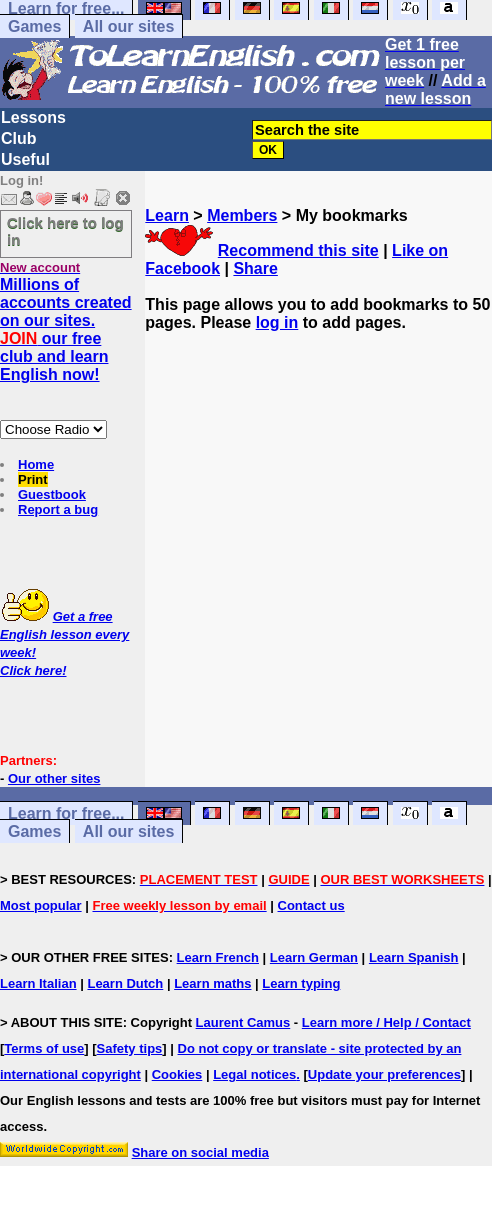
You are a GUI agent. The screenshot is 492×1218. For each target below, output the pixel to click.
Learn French (218, 957)
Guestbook (52, 494)
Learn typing (301, 983)
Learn (167, 215)
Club (19, 138)
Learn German (314, 957)
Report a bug (58, 509)
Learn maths (212, 983)
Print (33, 479)
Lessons (33, 117)
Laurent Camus (243, 1022)
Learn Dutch (125, 983)
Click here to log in (65, 231)
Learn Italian (38, 983)
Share (255, 268)
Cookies (177, 1074)
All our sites (129, 26)
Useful (25, 159)
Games (34, 26)
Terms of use (44, 1048)
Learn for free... (66, 813)
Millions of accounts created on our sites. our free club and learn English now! (66, 329)
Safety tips (130, 1048)
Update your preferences (384, 1074)
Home (36, 464)
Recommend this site (298, 250)
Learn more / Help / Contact (386, 1022)
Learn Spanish (414, 957)
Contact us (311, 905)
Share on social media (200, 1152)
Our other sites (54, 778)
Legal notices (254, 1074)
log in (277, 322)
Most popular (41, 905)
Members (242, 215)
